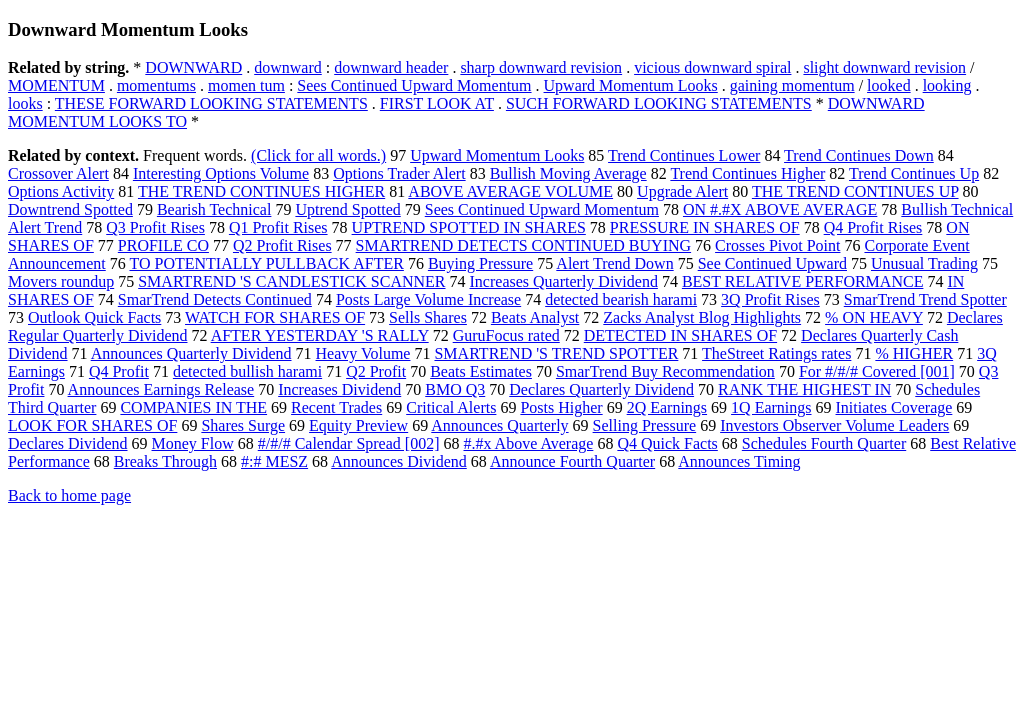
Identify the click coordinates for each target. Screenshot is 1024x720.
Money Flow (193, 443)
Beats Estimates (481, 371)
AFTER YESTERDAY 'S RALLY (320, 335)
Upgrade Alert (682, 191)
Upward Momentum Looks (631, 85)
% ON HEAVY (874, 317)
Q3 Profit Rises (155, 227)
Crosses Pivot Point (777, 245)
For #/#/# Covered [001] (877, 371)
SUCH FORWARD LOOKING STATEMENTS (659, 103)
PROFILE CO (163, 245)
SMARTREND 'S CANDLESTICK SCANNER (291, 281)
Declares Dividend (68, 443)
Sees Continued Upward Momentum (414, 85)
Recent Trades (336, 407)
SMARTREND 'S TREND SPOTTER (556, 353)
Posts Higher (561, 407)
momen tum (246, 85)
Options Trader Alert (399, 173)
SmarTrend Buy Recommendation (665, 371)
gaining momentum (792, 85)
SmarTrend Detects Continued (215, 299)
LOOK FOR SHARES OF (92, 425)
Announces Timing (739, 461)
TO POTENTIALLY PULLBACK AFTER (266, 263)
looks (25, 103)
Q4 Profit (119, 371)
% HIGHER (914, 353)
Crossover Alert (58, 173)
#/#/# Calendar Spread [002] (349, 443)
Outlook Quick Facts (94, 317)
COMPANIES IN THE (193, 407)
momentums (156, 85)
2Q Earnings (667, 407)
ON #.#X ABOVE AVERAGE (780, 209)
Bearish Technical (214, 209)
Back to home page (69, 495)
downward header (391, 67)
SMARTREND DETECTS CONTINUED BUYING (523, 245)
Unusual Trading (924, 263)
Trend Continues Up (914, 173)
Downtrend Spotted (70, 209)
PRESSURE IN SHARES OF (705, 227)
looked (889, 85)
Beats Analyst (535, 317)
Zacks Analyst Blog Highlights (702, 317)
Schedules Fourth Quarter (824, 443)
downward (288, 67)
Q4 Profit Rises (873, 227)
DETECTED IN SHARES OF (680, 335)
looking (947, 85)
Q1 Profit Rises (278, 227)
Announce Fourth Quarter (572, 461)
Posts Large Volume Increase (428, 299)
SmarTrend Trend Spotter (925, 299)
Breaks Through (165, 461)
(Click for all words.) (318, 155)
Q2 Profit (376, 371)
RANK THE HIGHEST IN (804, 389)
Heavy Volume (363, 353)
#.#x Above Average (528, 443)
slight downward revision (884, 67)
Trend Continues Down (859, 155)
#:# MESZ (274, 461)
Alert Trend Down (614, 263)
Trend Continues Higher (747, 173)
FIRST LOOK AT (437, 103)
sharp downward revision (541, 67)
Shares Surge (243, 425)
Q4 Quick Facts (667, 443)
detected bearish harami (621, 299)
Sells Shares (428, 317)
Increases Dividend (339, 389)
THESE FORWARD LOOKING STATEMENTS (211, 103)
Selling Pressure (645, 425)
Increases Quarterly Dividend (564, 281)
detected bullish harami (247, 371)
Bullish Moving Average (568, 173)
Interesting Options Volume (221, 173)
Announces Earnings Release (161, 389)
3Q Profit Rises (770, 299)
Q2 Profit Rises (282, 245)
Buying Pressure (480, 263)
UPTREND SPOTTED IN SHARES (469, 227)
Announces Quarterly (499, 425)
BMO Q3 (455, 389)
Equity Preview (358, 425)
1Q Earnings (771, 407)
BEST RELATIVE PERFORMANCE (803, 281)
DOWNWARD (193, 67)
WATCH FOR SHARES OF (275, 317)
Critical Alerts (451, 407)
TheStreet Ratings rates (776, 353)
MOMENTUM (56, 85)
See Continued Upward (772, 263)
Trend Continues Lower (684, 155)
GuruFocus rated (506, 335)
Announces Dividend (399, 461)
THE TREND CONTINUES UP (855, 191)
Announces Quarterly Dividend (191, 353)
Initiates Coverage (894, 407)
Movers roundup (61, 281)
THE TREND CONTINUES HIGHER (261, 191)
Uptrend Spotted (347, 209)
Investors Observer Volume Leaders (834, 425)
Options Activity (61, 191)
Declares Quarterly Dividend (601, 389)
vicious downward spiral (712, 67)
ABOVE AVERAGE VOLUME (510, 191)
